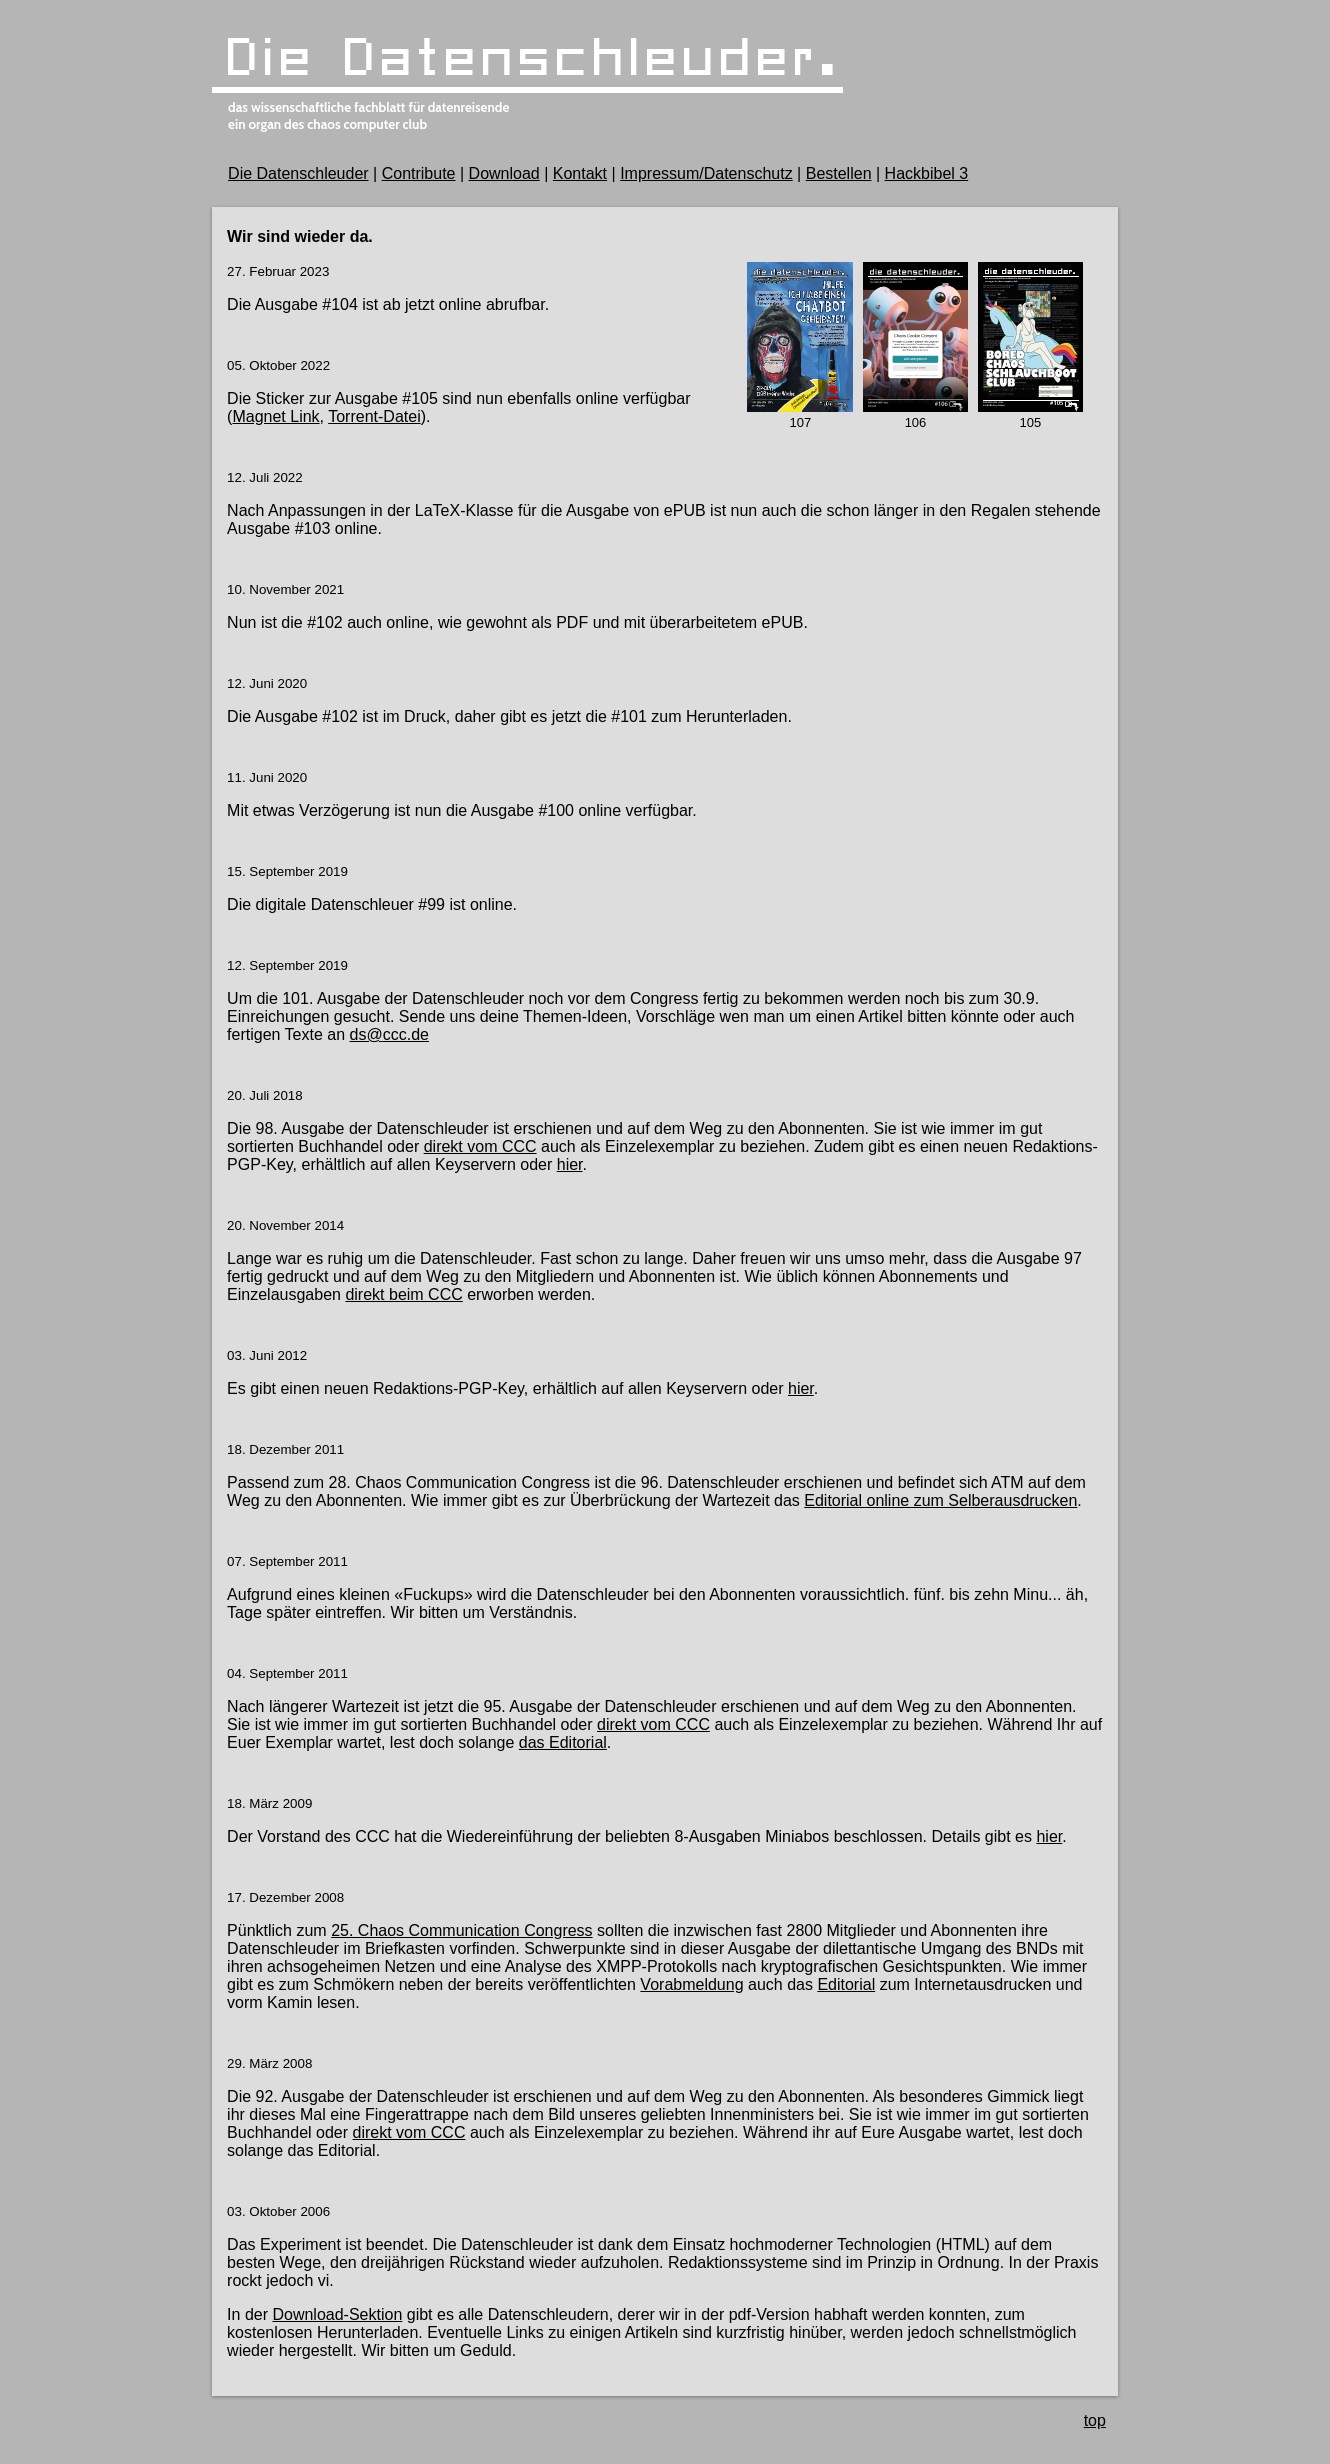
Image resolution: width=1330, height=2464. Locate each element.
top (1095, 2420)
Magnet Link (275, 416)
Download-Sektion (337, 2314)
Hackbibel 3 (927, 173)
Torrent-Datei (374, 416)
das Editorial (563, 1742)
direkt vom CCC (480, 1146)
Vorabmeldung (691, 1984)
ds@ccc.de (389, 1034)
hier (570, 1164)
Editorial (846, 1984)
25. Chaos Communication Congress (461, 1930)
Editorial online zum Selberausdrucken (940, 1500)
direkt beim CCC (403, 1294)
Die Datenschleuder (298, 173)
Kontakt (580, 173)
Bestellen (839, 173)
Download (504, 173)
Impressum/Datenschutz (706, 173)
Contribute (419, 173)
